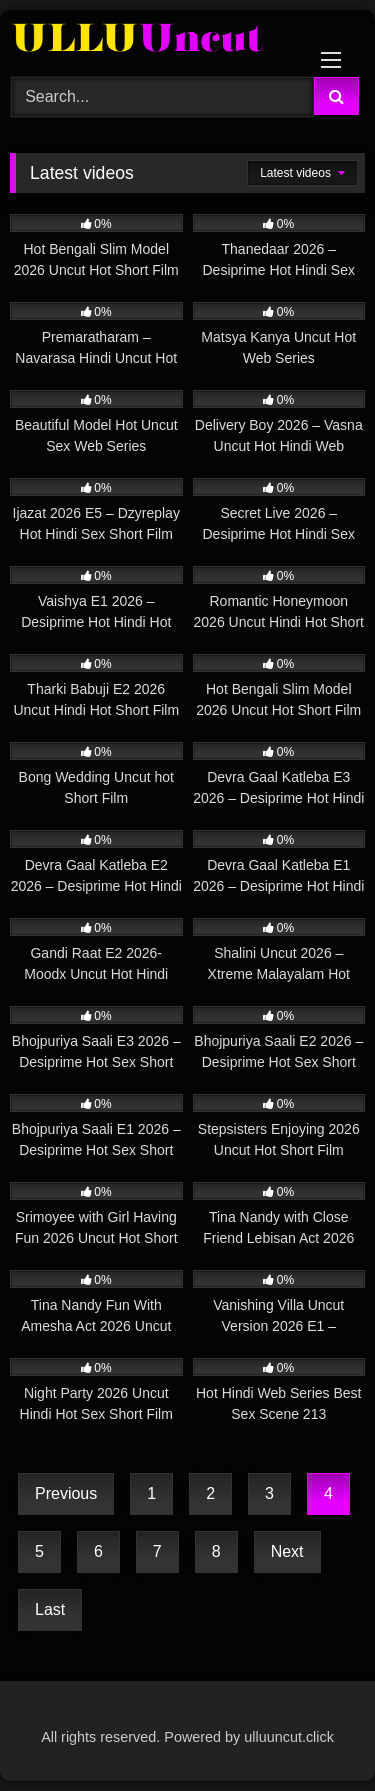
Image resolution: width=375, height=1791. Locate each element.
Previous (66, 1493)
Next (287, 1551)
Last (50, 1609)
